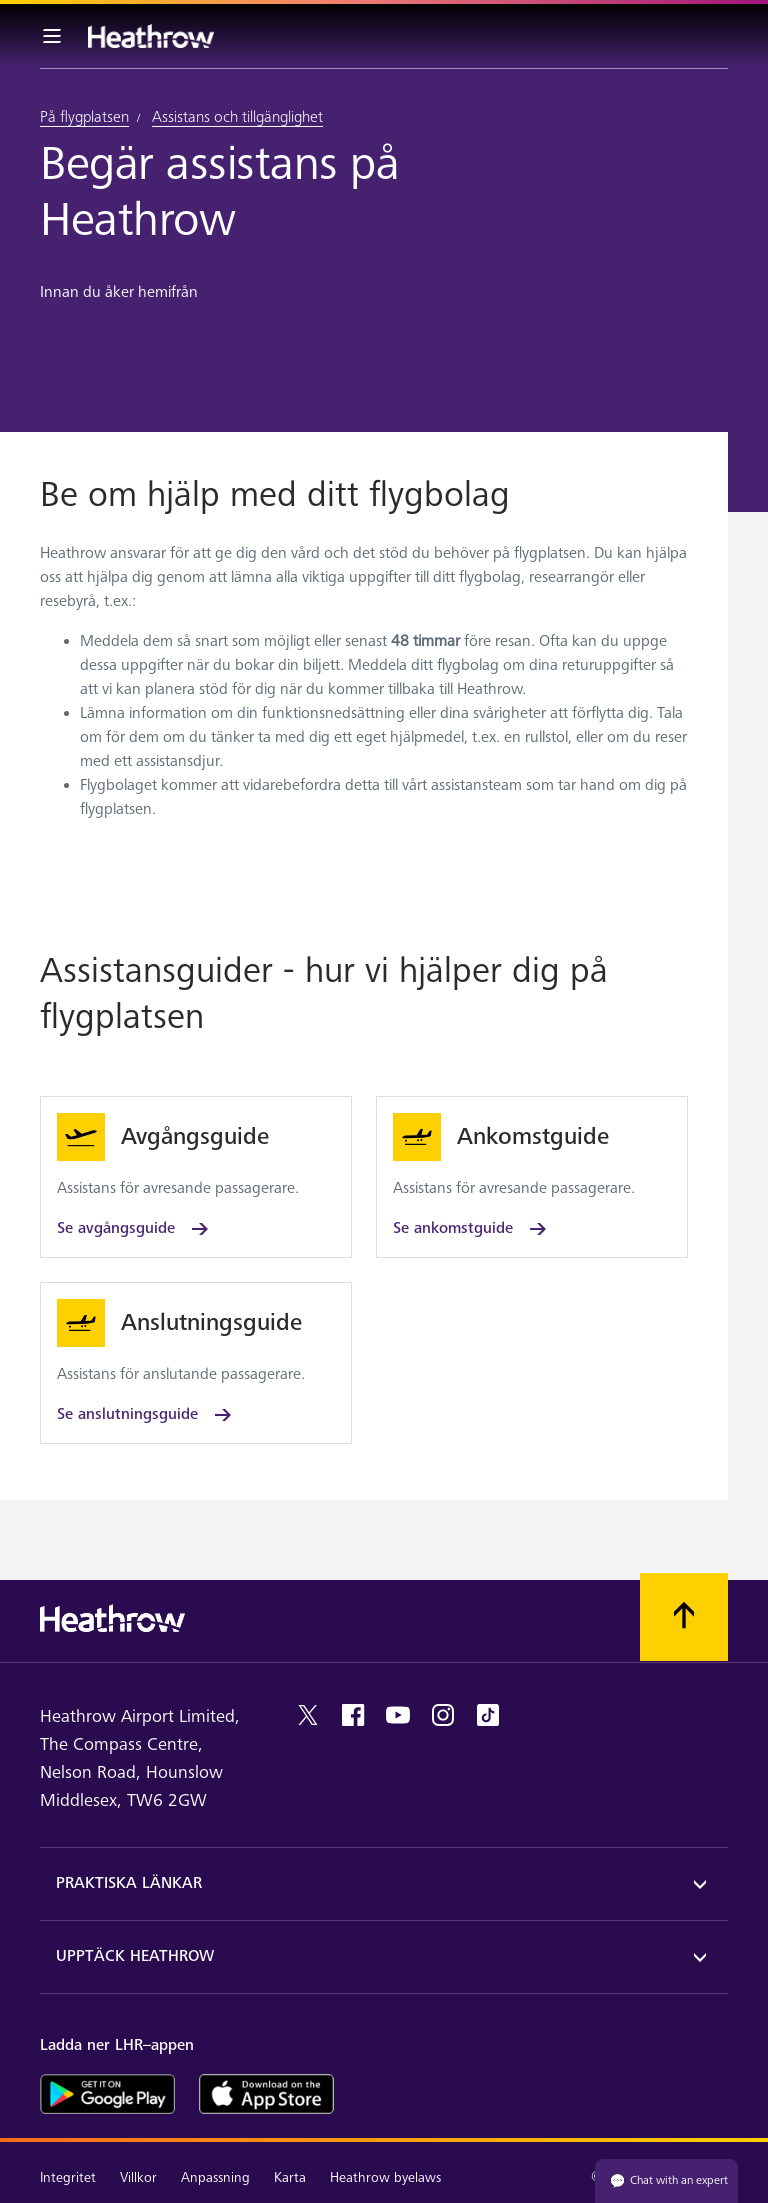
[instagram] (443, 1715)
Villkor (138, 2177)
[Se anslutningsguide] (196, 1363)
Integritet (68, 2177)
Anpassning (215, 2177)
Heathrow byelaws (385, 2177)
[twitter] (308, 1715)
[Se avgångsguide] (196, 1177)
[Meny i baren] (52, 36)
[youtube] (398, 1715)
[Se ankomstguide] (532, 1177)
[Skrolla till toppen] (684, 1617)
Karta (290, 2177)
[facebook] (353, 1715)
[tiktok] (488, 1715)
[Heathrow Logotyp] (151, 36)
